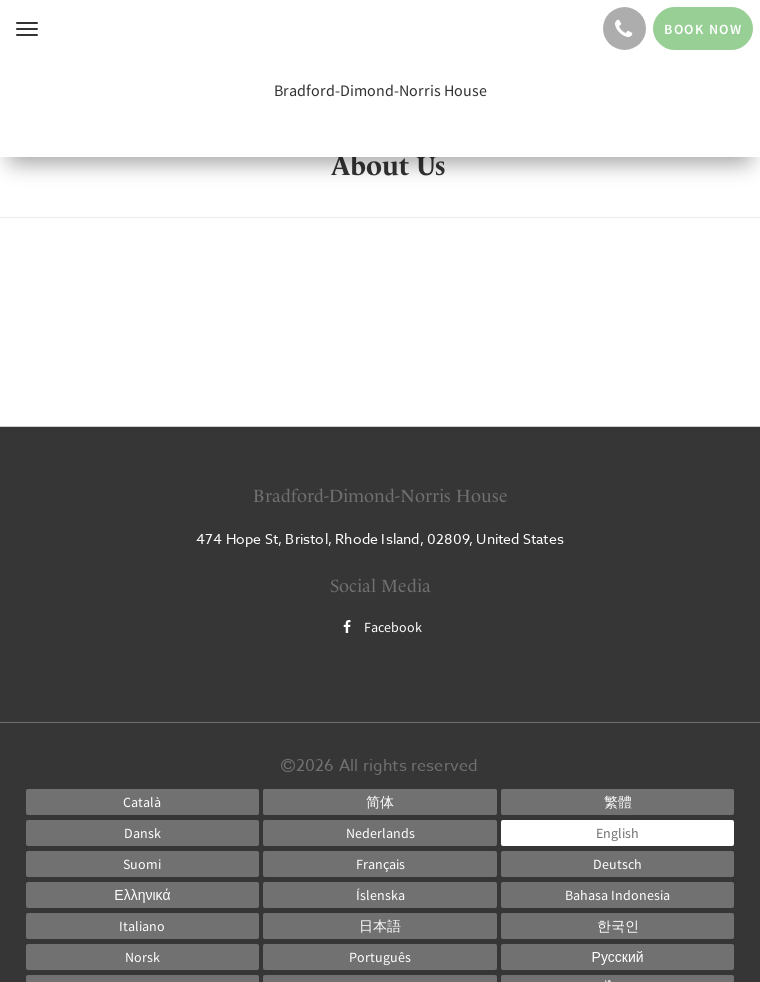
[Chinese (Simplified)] (380, 802)
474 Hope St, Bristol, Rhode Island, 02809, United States (380, 538)
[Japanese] (380, 926)
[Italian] (143, 926)
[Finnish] (143, 864)
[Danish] (143, 833)
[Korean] (618, 926)
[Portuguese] (380, 957)
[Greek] (143, 895)
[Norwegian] (143, 957)
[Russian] (618, 957)
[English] (618, 833)
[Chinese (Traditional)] (618, 802)
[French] (380, 864)
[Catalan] (143, 802)
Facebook (380, 627)
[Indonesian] (618, 895)
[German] (618, 864)
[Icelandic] (380, 895)
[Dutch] (380, 833)
